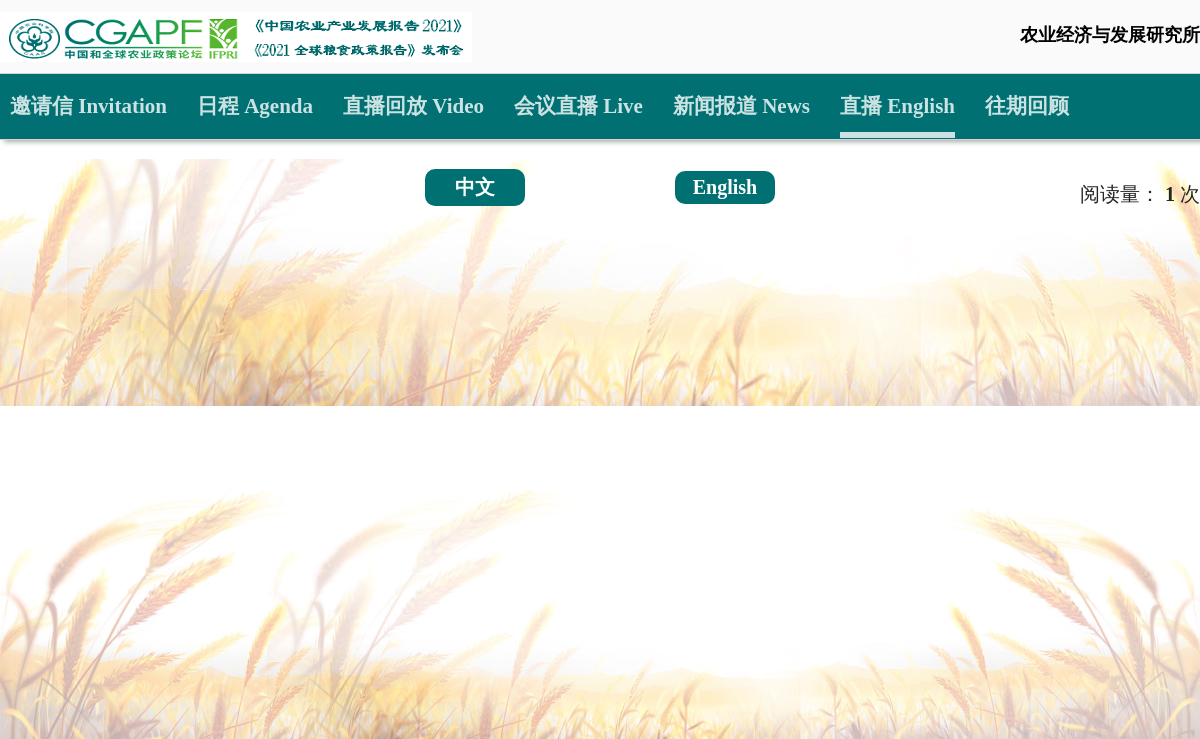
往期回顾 (1027, 106)
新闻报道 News (741, 106)
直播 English (897, 106)
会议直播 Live (578, 106)
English (725, 187)
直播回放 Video (413, 106)
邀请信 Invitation (88, 106)
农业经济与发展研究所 (1110, 35)
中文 (475, 187)
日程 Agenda (255, 106)
